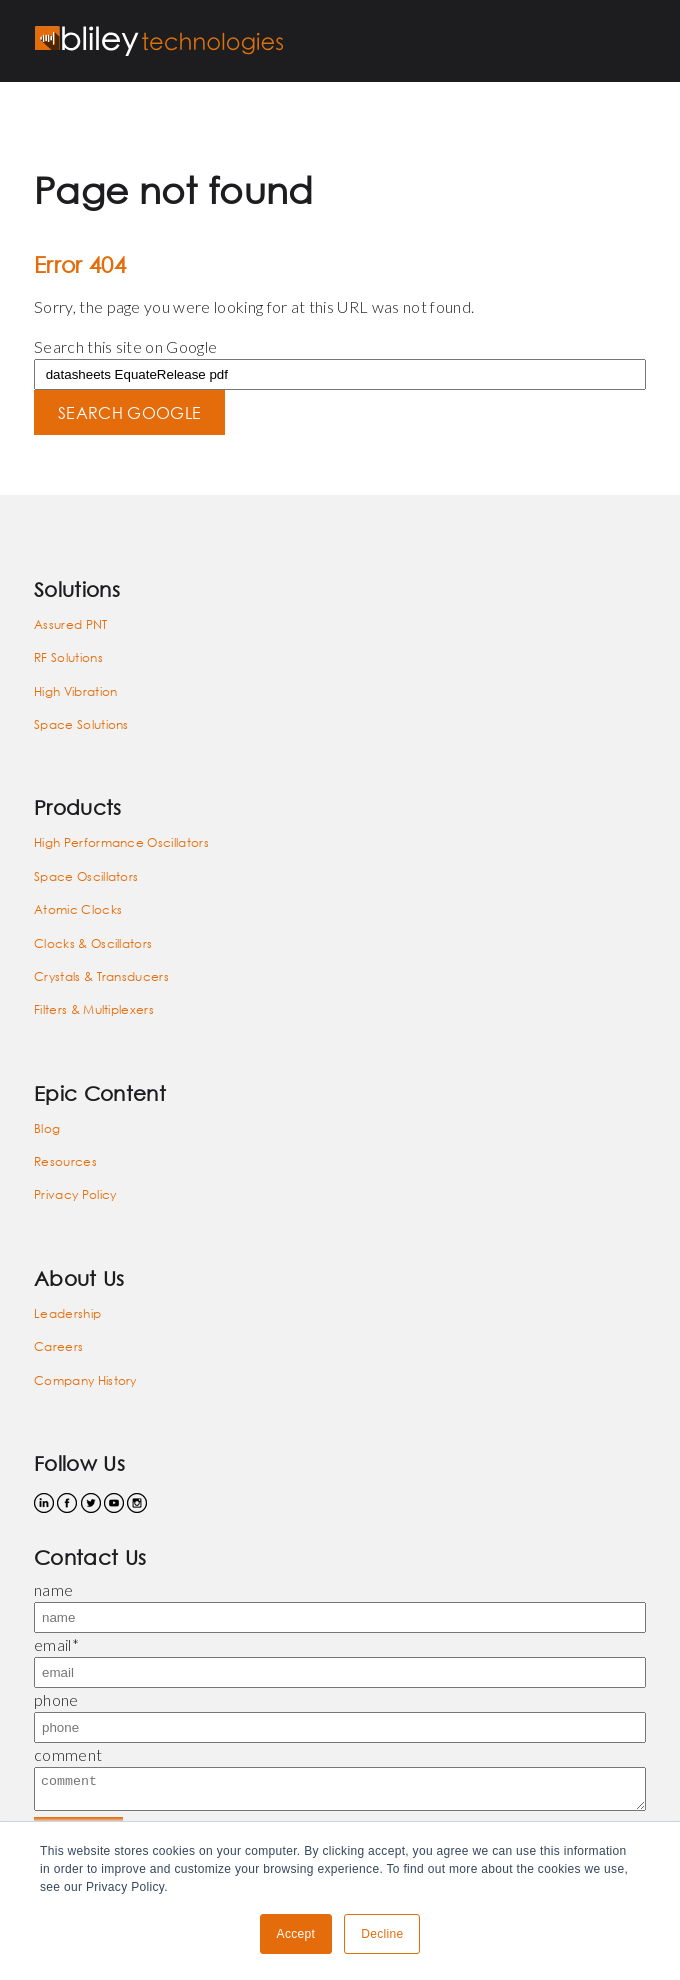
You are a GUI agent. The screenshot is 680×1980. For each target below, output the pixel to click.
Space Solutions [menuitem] (81, 724)
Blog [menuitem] (47, 1128)
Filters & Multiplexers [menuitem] (94, 1009)
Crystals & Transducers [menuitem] (101, 976)
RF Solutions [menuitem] (68, 657)
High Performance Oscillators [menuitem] (121, 842)
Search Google (129, 412)
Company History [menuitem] (85, 1380)
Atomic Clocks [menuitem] (78, 909)
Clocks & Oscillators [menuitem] (93, 943)
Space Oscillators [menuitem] (86, 876)
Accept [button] (296, 1934)
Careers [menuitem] (58, 1346)
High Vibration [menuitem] (75, 691)
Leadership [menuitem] (67, 1313)
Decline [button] (382, 1934)
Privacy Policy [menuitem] (75, 1194)
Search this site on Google (125, 346)
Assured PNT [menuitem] (71, 624)
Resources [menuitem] (65, 1161)
